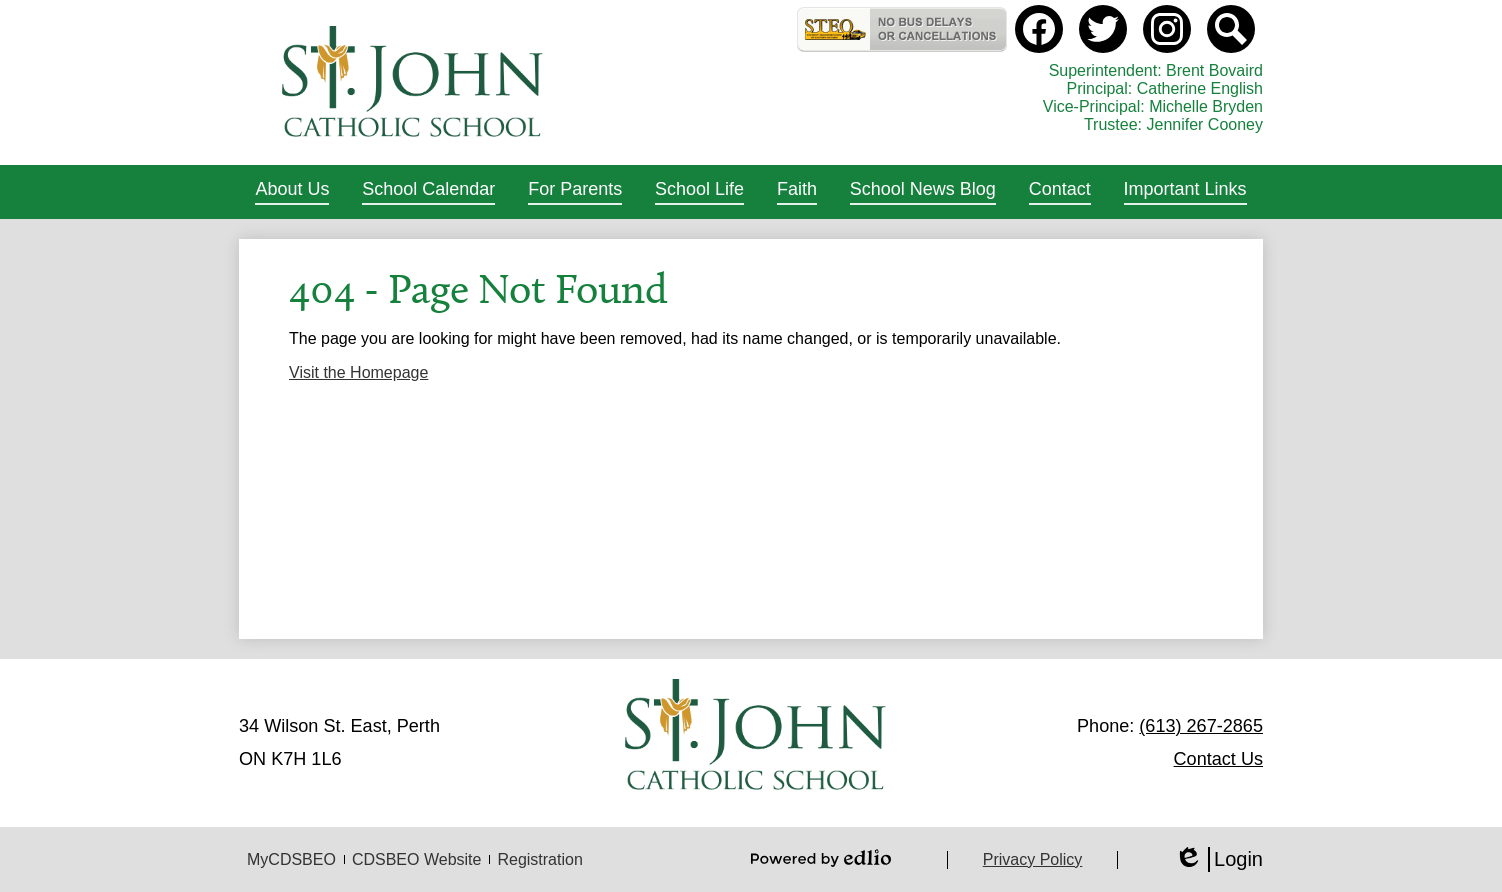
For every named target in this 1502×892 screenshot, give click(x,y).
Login (1218, 859)
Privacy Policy (1033, 859)
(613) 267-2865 (1201, 726)
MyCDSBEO (291, 859)
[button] (292, 192)
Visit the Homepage (358, 372)
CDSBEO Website (417, 859)
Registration (539, 859)
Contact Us (1218, 759)
